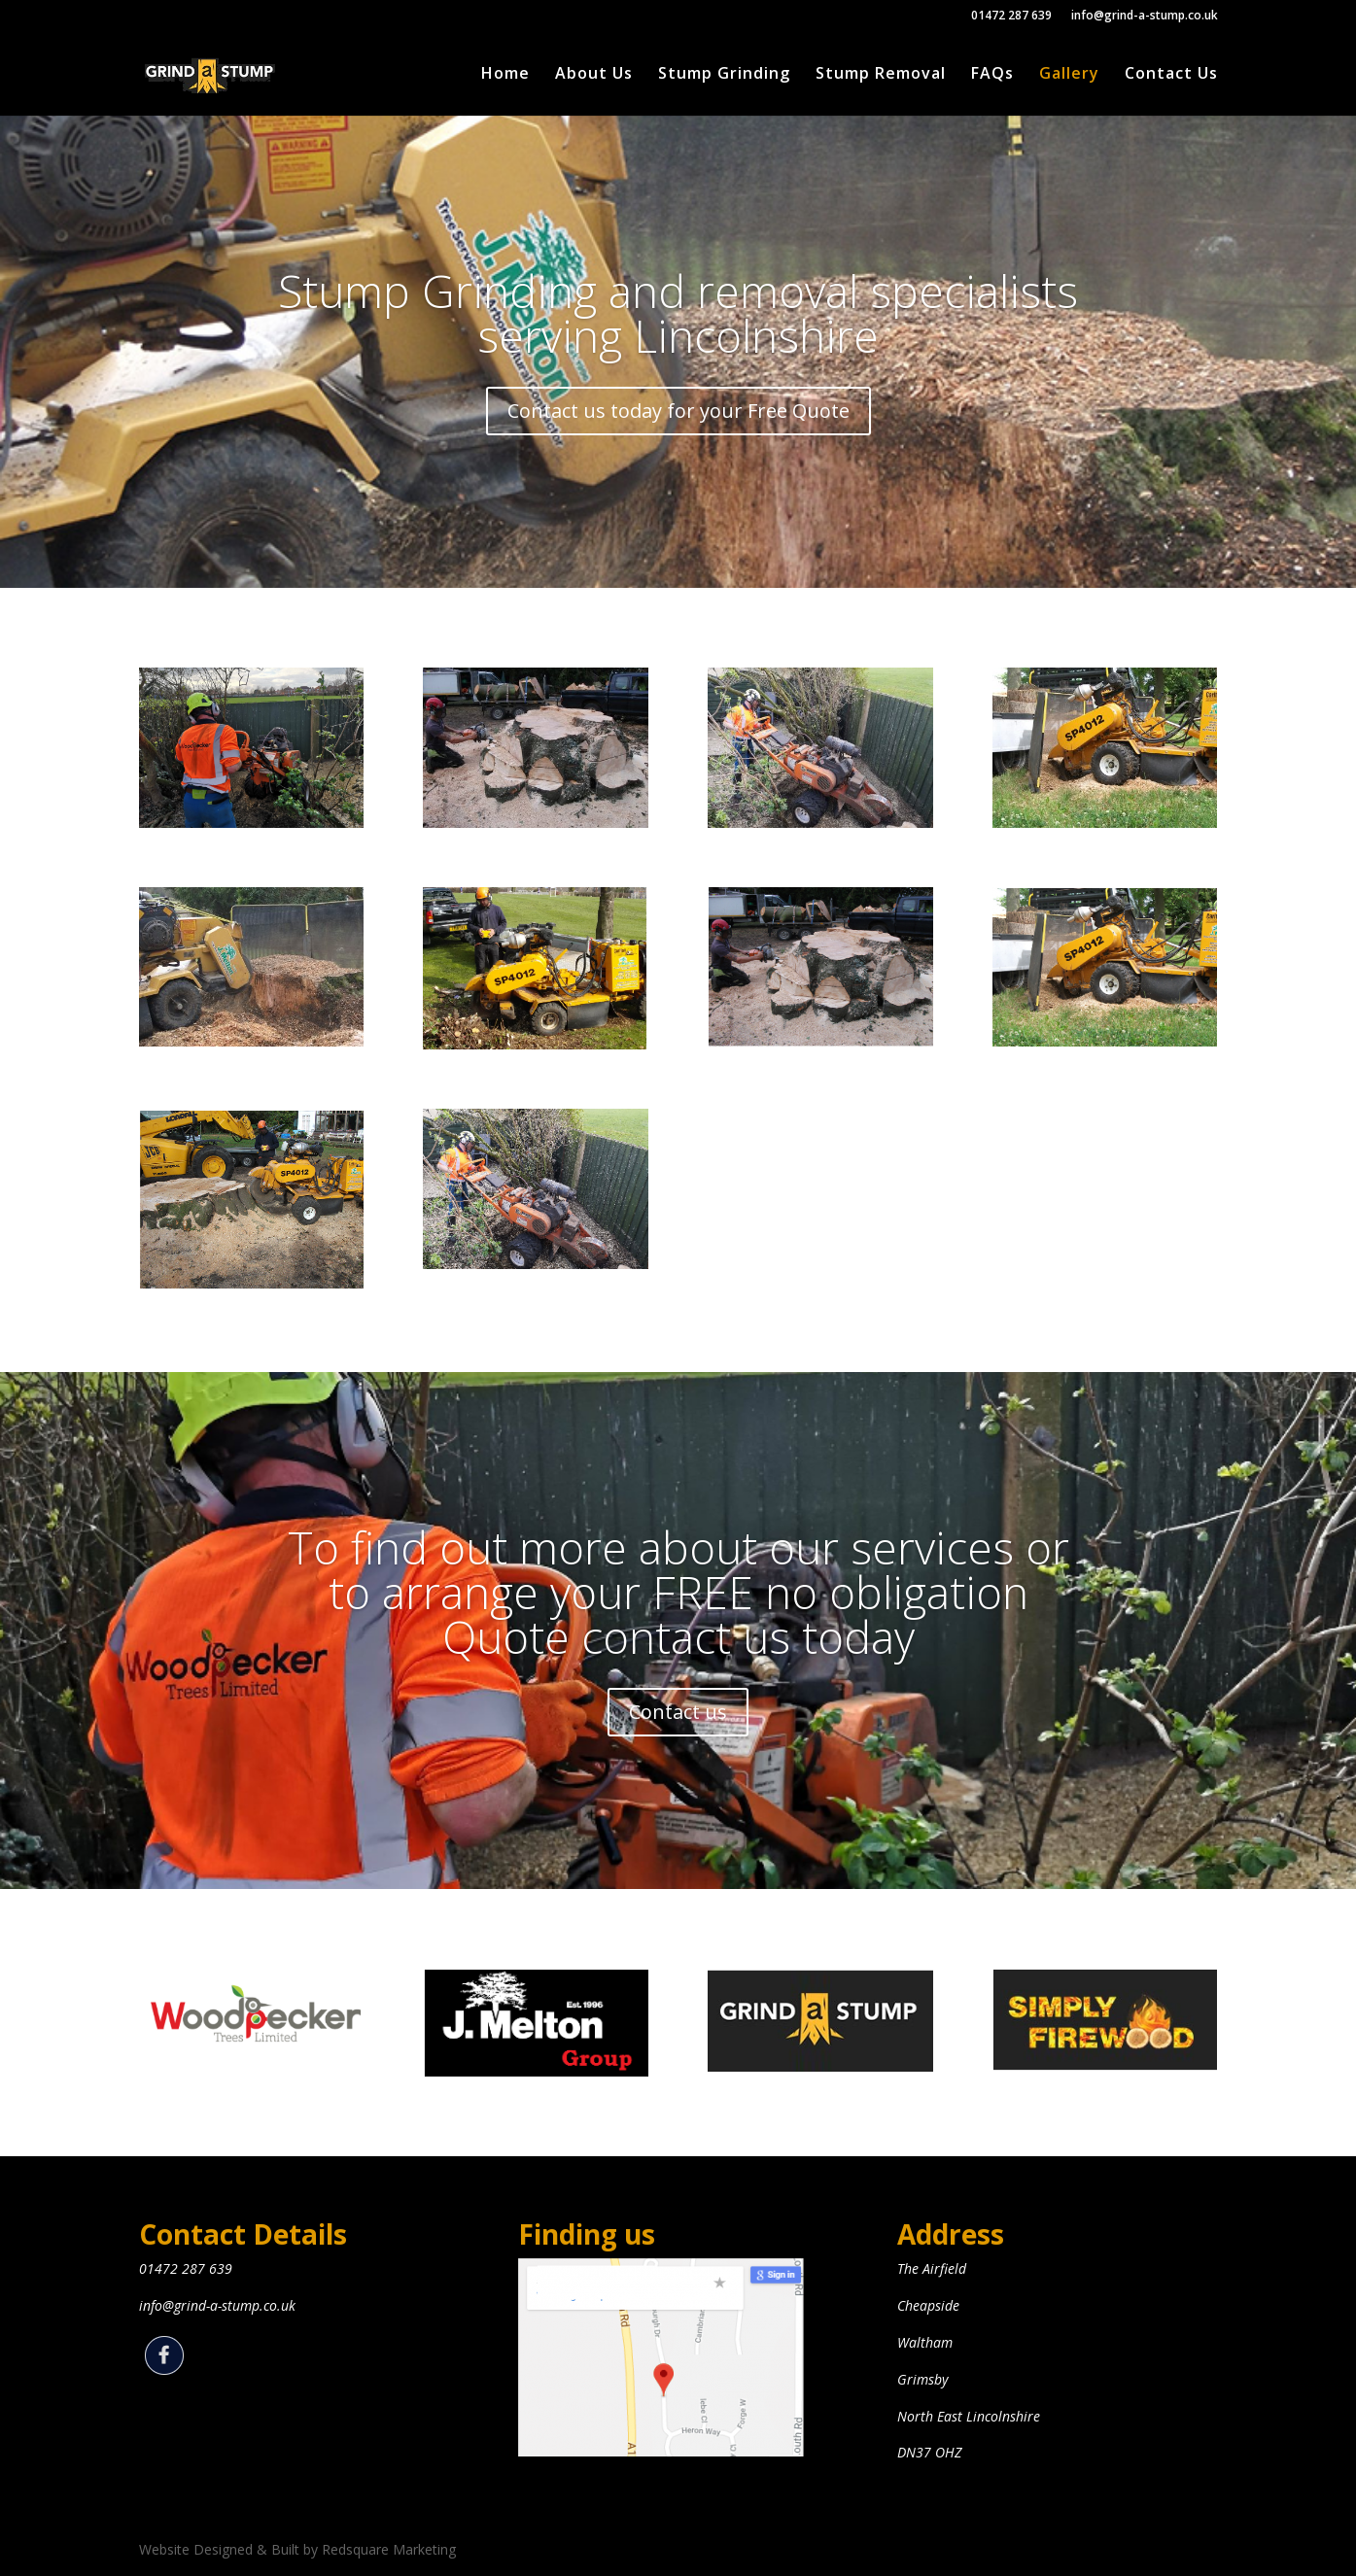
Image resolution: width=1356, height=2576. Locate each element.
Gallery (1069, 75)
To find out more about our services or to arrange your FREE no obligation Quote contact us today (678, 1622)
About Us (594, 75)
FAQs (992, 75)
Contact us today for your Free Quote (678, 438)
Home (505, 75)
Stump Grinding (724, 75)
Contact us (678, 1742)
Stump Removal (881, 75)
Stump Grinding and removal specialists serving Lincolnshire (678, 340)
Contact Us (1171, 75)
